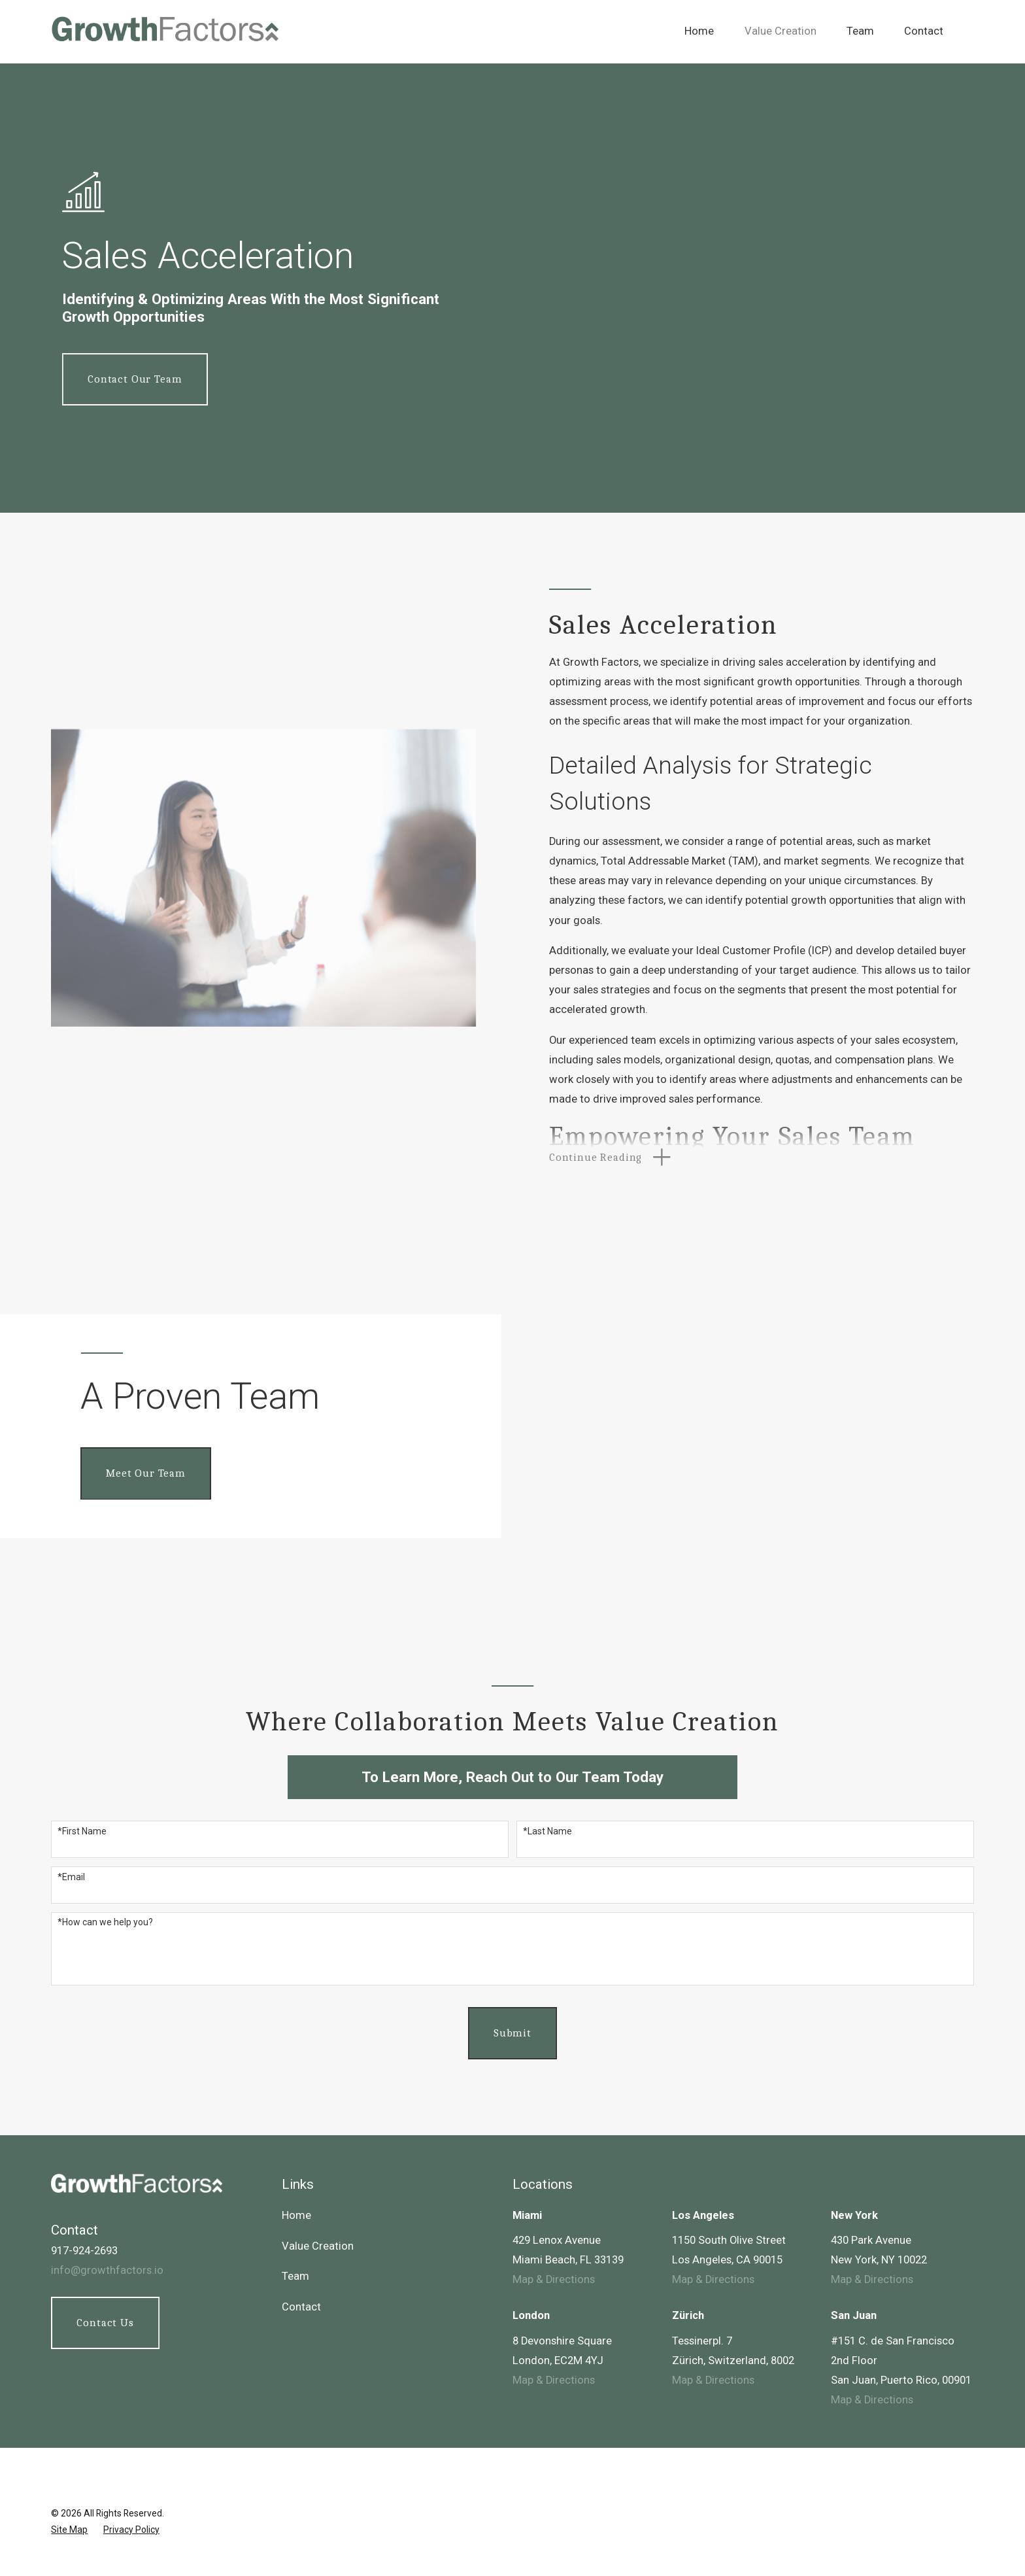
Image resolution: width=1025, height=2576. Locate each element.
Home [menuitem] (699, 31)
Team (295, 2276)
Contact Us (104, 2322)
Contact (301, 2307)
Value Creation (318, 2246)
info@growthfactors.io (107, 2270)
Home (296, 2215)
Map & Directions (553, 2279)
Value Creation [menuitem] (780, 31)
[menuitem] (69, 2530)
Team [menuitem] (860, 31)
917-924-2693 (84, 2250)
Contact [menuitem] (923, 31)
